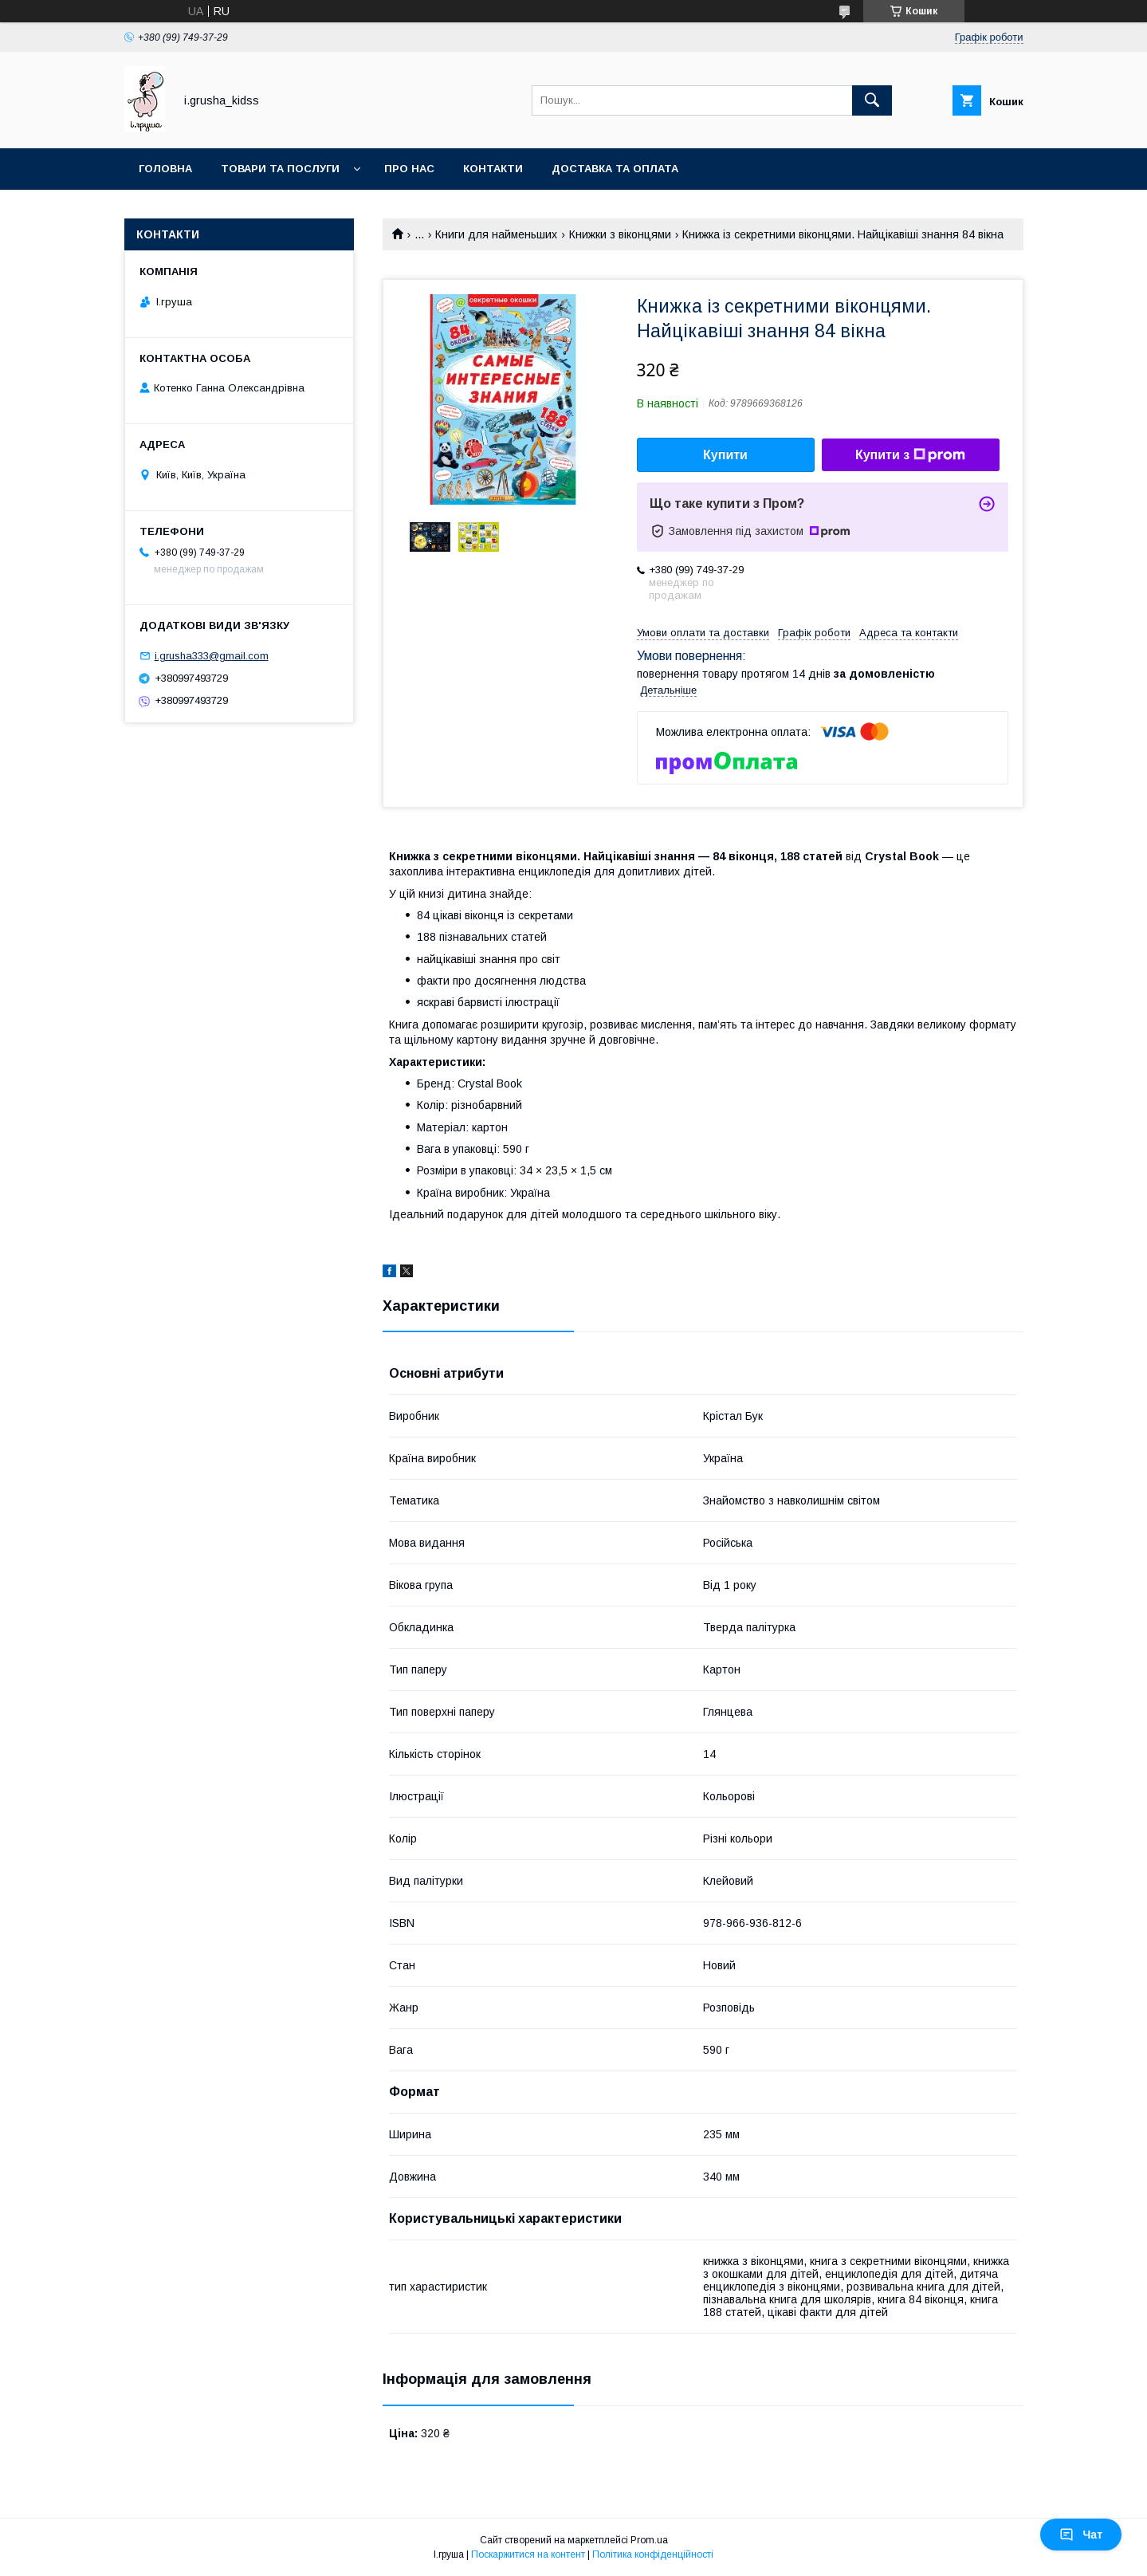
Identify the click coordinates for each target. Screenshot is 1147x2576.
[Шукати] (872, 100)
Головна (165, 169)
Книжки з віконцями (620, 234)
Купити (725, 455)
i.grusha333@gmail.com (212, 656)
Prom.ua (649, 2540)
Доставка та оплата (615, 169)
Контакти (493, 169)
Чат (1080, 2534)
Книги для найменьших (496, 234)
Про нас (409, 169)
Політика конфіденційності (652, 2554)
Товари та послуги (280, 169)
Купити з (910, 455)
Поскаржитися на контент (528, 2554)
